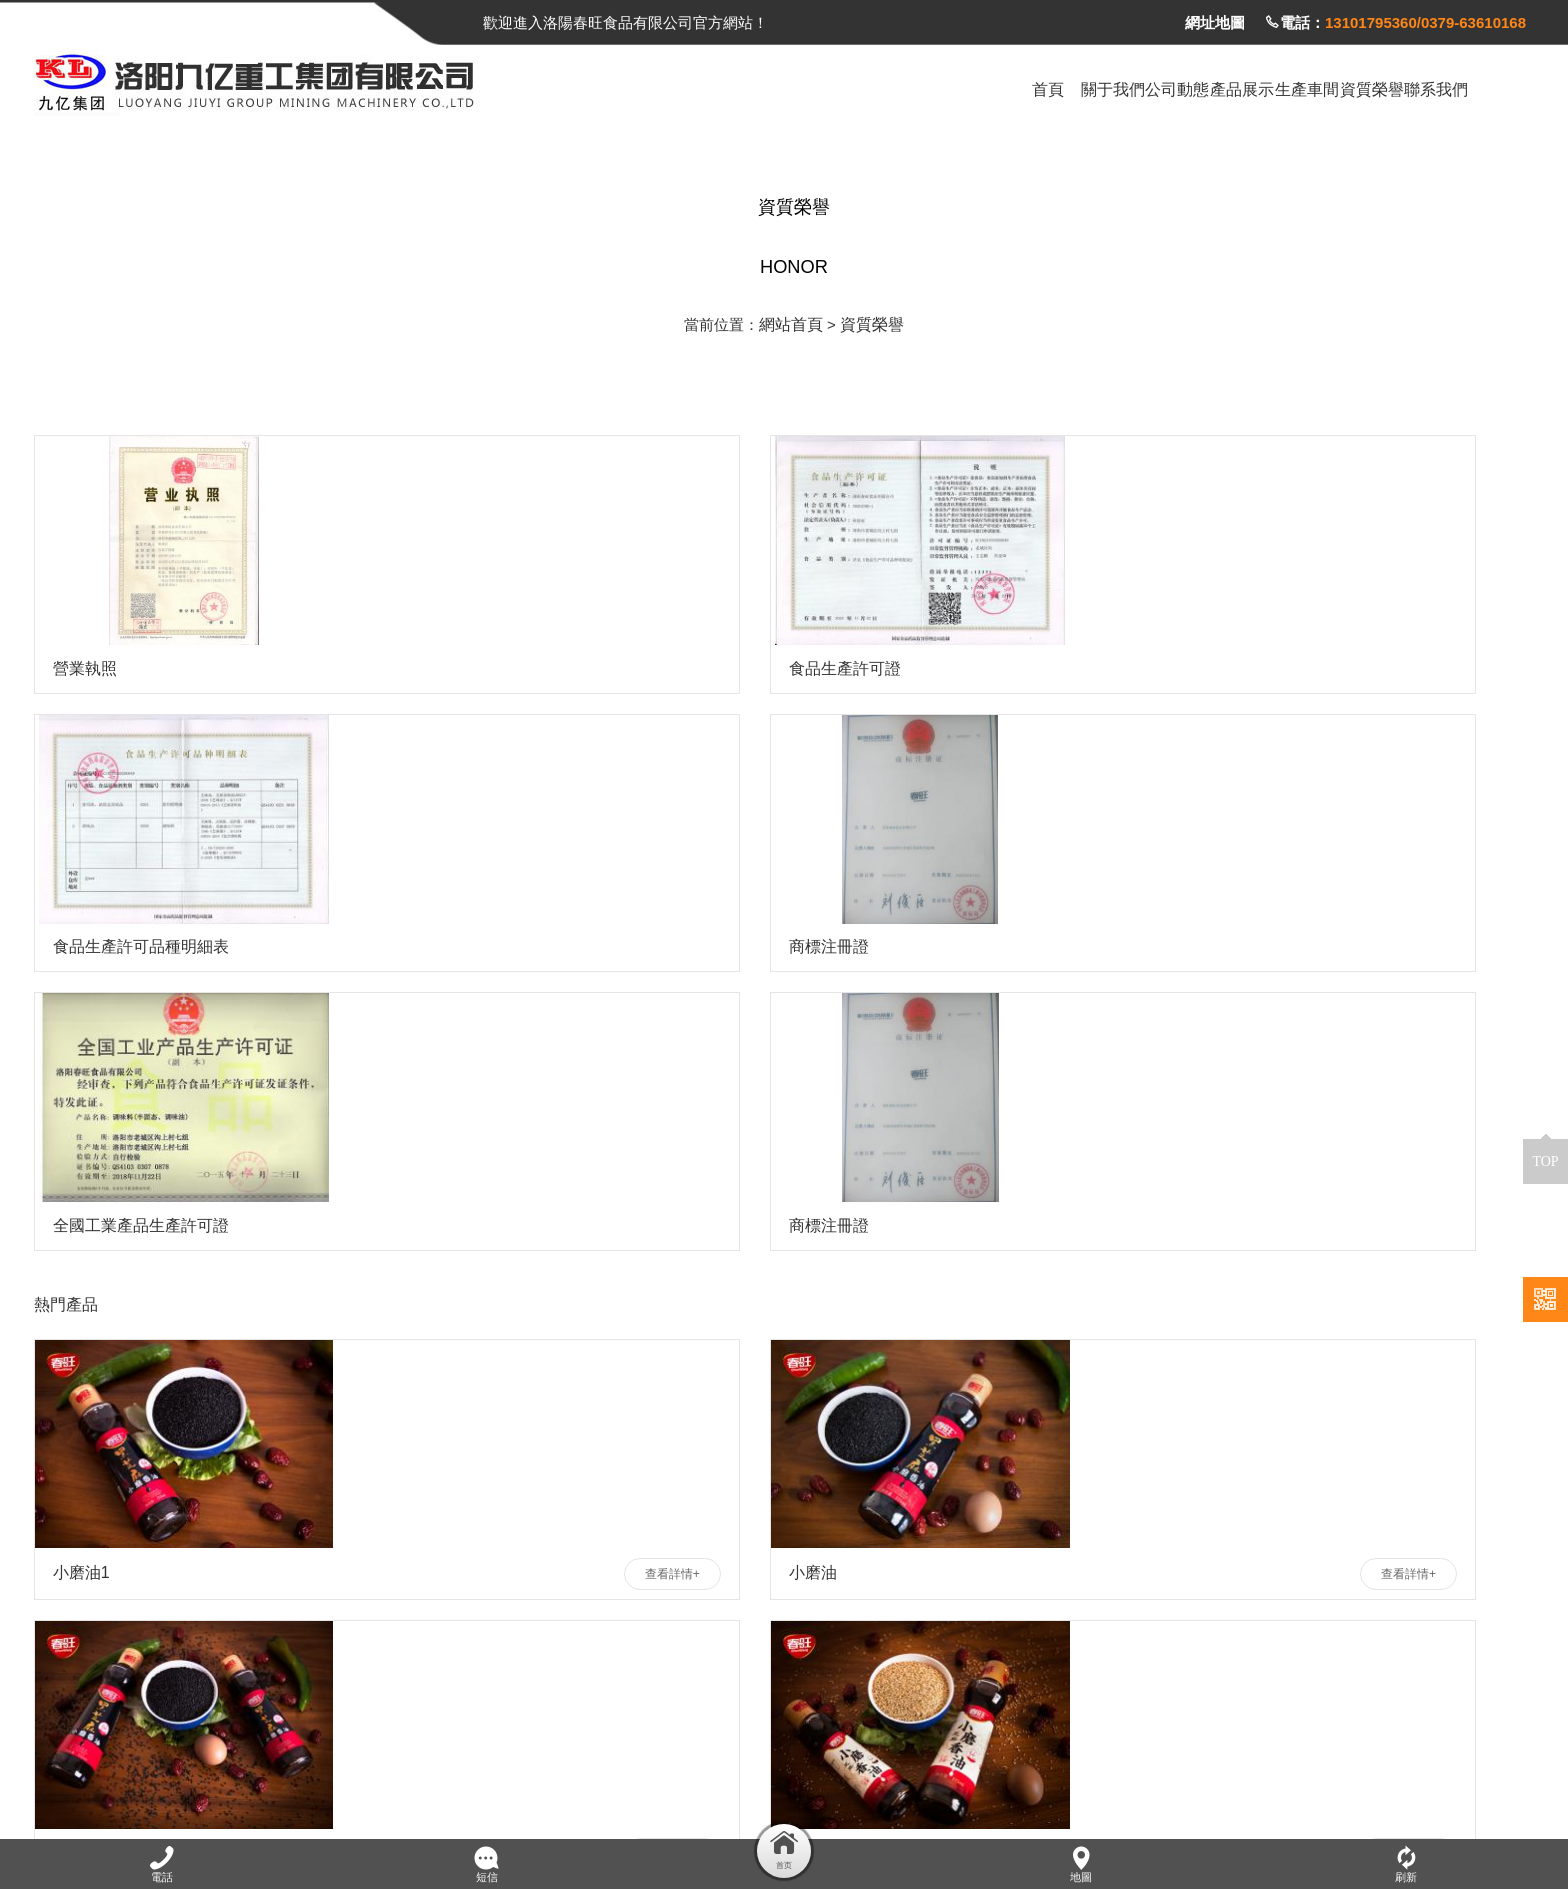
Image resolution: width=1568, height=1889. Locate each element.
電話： (1395, 22)
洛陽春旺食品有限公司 (191, 1779)
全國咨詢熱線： (277, 1700)
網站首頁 (793, 319)
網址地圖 (1215, 22)
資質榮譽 (870, 319)
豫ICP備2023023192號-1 (1447, 1809)
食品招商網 (318, 1779)
